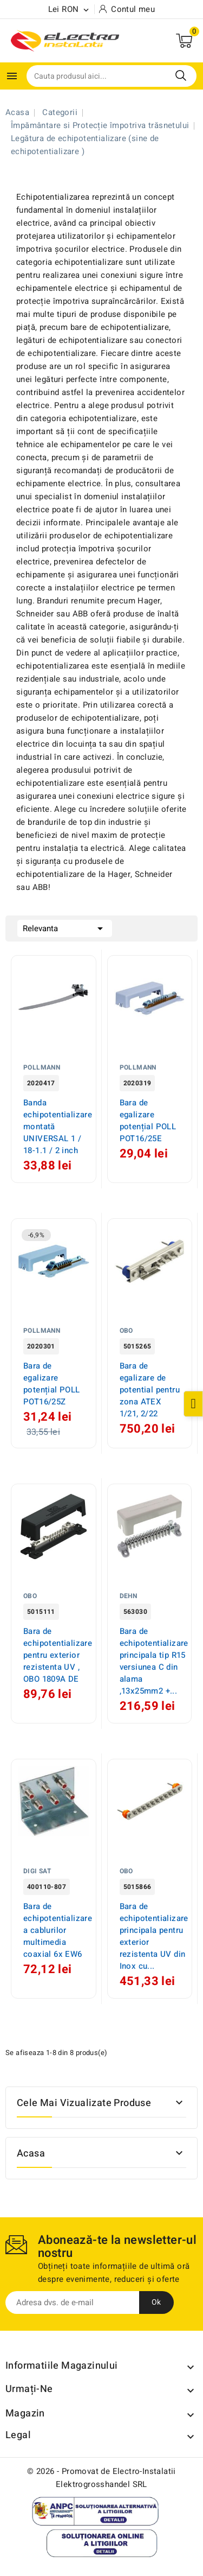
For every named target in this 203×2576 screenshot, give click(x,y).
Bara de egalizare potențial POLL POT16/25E (148, 1120)
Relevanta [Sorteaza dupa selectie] (65, 927)
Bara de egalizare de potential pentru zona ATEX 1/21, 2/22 (150, 1390)
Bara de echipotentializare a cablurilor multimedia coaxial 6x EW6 (57, 1930)
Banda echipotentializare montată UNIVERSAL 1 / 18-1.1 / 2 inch (57, 1126)
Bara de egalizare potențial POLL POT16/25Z (51, 1384)
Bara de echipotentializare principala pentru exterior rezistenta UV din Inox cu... (154, 1936)
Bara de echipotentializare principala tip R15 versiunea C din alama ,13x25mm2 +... (154, 1661)
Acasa (31, 2153)
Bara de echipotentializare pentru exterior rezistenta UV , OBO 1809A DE (57, 1655)
